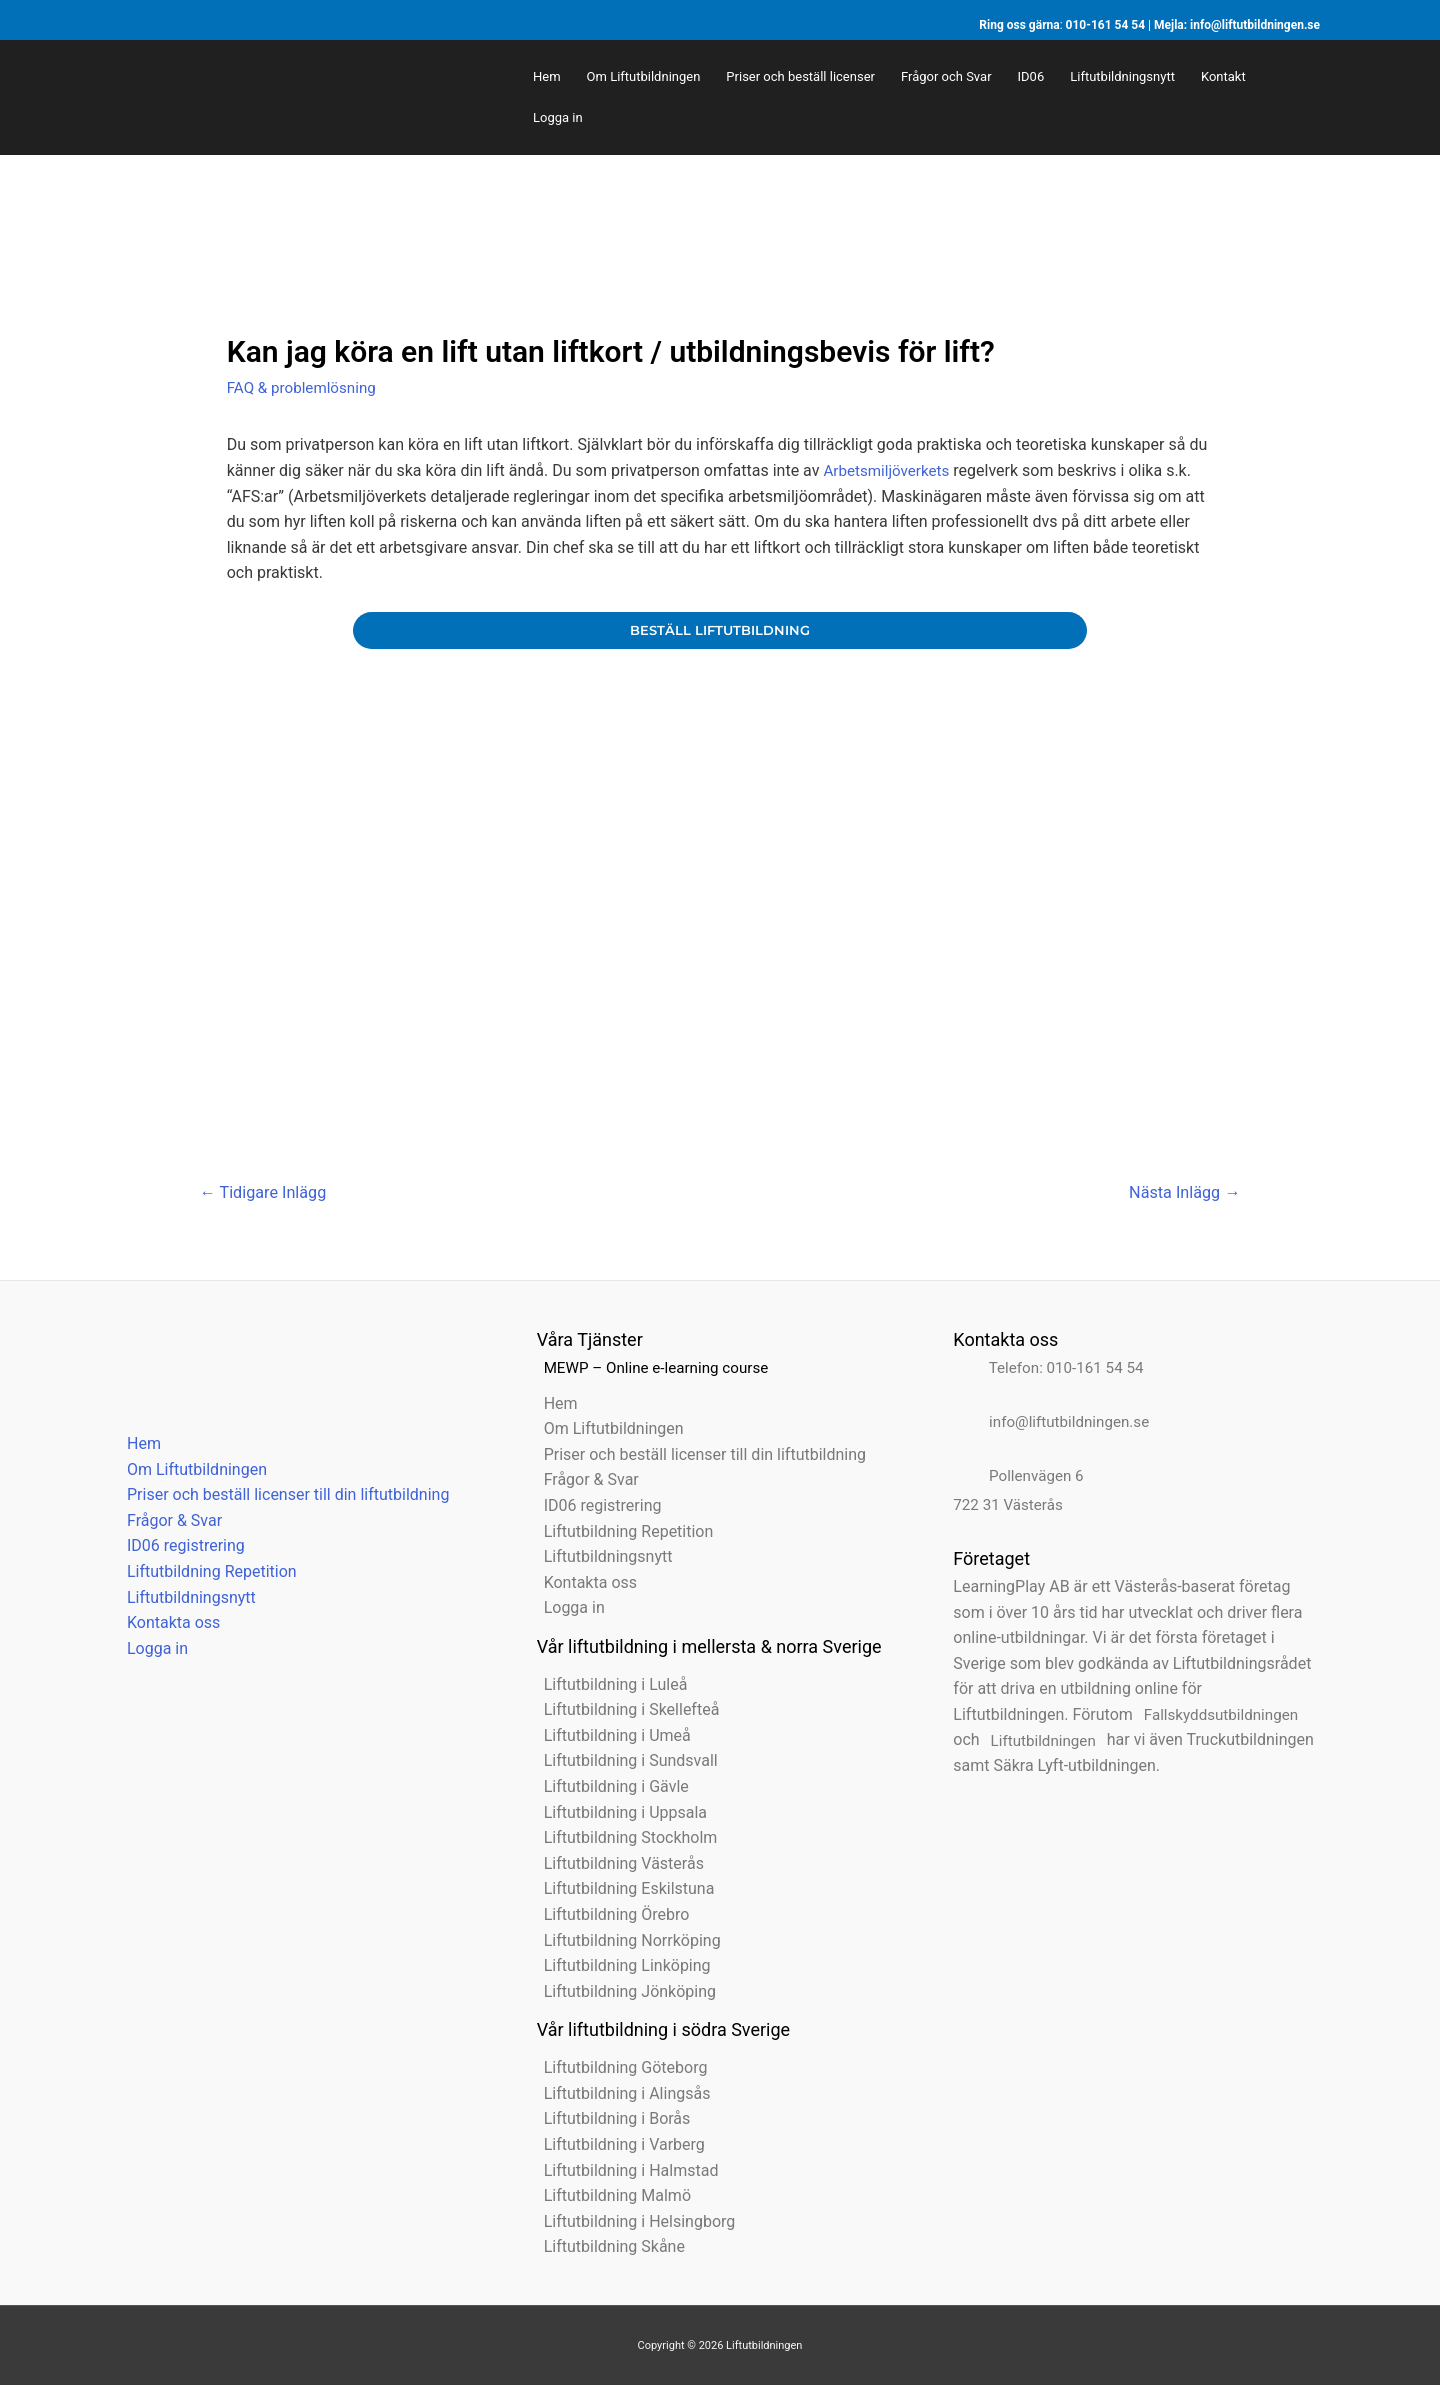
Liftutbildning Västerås (617, 1865)
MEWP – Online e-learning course (655, 1369)
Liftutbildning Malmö (610, 2197)
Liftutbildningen (1039, 1741)
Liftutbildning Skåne (607, 2248)
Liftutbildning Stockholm (624, 1839)
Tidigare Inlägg (267, 1194)
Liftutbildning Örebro (610, 1916)
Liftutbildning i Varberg (617, 2146)
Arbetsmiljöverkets (889, 469)
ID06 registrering (179, 1547)
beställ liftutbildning (719, 630)
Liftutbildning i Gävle (609, 1788)
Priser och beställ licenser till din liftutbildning (281, 1496)
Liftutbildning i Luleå (609, 1686)
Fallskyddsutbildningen (1218, 1716)
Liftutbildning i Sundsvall (624, 1762)
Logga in (150, 1650)
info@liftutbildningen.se (1255, 25)
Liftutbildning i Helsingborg (633, 2223)
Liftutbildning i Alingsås (620, 2095)
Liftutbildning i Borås (610, 2120)
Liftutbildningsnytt (184, 1598)
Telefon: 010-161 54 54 (1049, 1369)
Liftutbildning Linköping (620, 1967)
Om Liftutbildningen (190, 1471)
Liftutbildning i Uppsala (618, 1814)
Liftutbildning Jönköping (623, 1993)
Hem (137, 1445)
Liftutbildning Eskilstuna (622, 1890)
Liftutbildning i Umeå (610, 1737)
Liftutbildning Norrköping (625, 1942)
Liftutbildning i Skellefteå (625, 1711)
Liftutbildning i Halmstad (624, 2172)
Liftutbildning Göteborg (619, 2069)
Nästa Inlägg (1180, 1194)
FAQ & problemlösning (305, 387)
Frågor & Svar (167, 1522)
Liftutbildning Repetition (205, 1573)
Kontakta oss (166, 1624)
